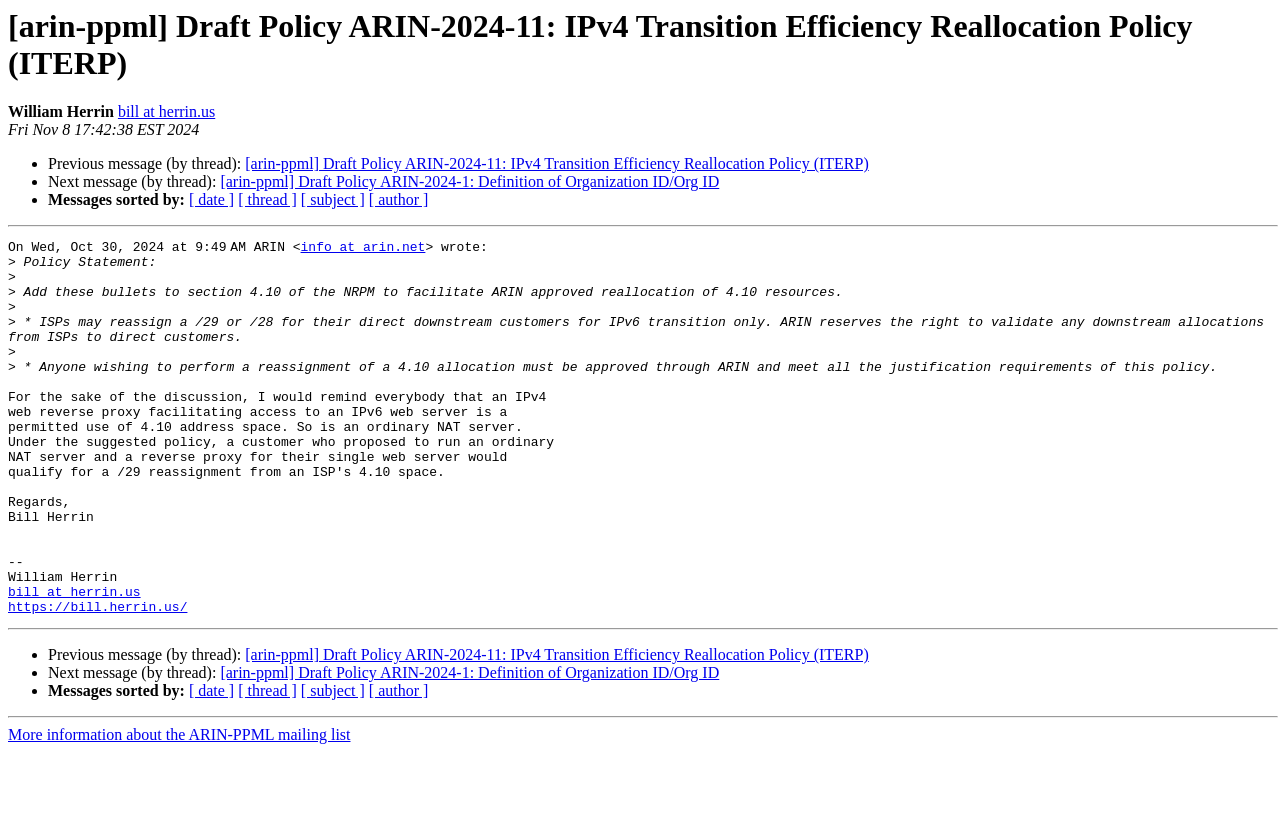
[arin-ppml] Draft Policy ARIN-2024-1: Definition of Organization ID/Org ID (469, 181)
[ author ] (399, 199)
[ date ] (211, 199)
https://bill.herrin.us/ (97, 681)
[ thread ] (267, 199)
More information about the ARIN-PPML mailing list (179, 809)
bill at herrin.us (166, 111)
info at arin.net (366, 249)
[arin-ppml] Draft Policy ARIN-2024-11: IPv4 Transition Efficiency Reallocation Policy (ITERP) (556, 163)
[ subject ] (333, 199)
